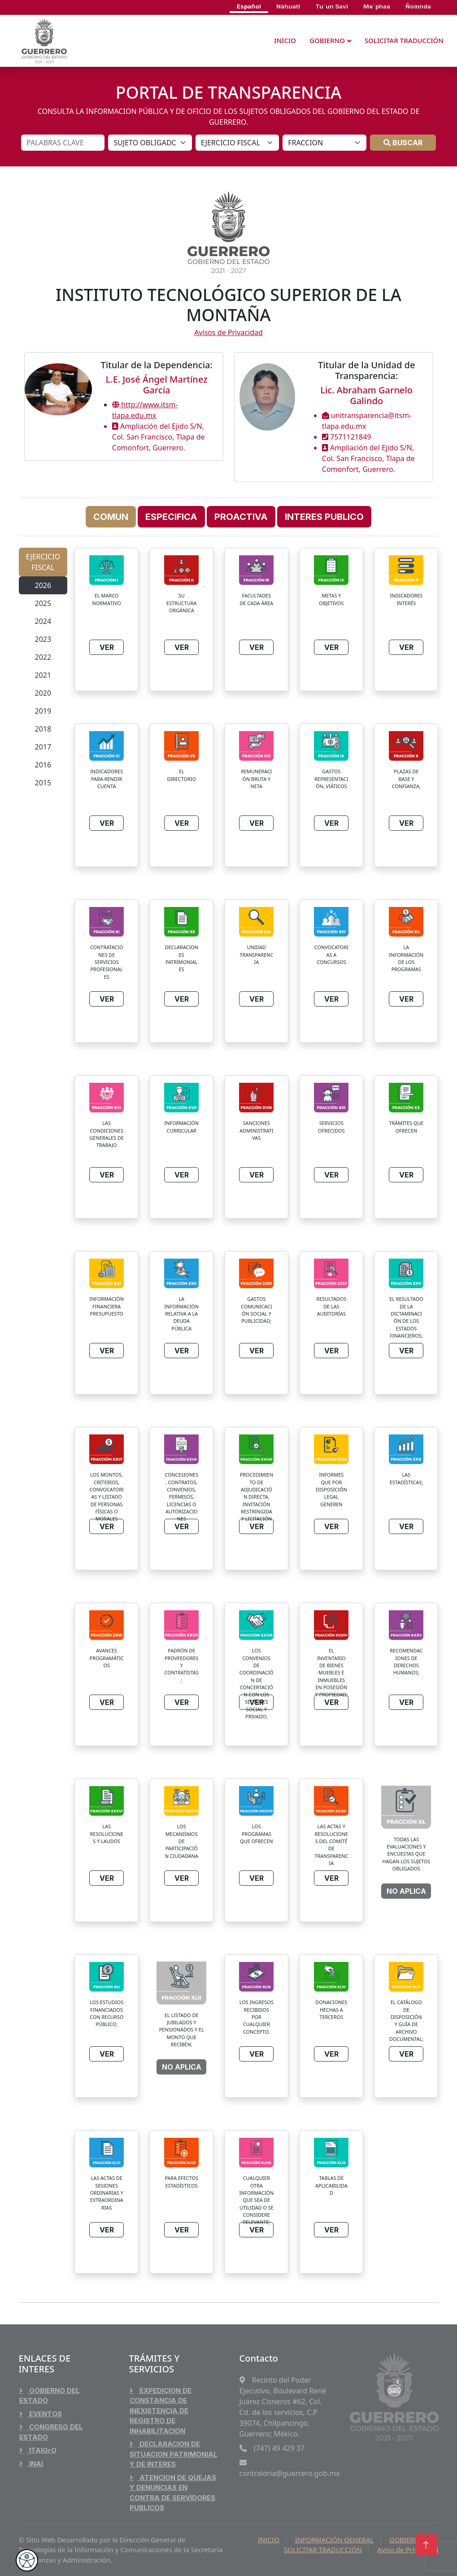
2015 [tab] (43, 783)
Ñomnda (418, 6)
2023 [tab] (43, 639)
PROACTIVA (241, 516)
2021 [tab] (43, 675)
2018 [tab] (43, 729)
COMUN (110, 516)
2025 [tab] (43, 603)
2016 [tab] (43, 765)
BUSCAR (402, 142)
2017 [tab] (43, 747)
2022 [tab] (43, 657)
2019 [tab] (43, 711)
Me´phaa (376, 6)
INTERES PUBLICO (324, 516)
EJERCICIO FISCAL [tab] (43, 562)
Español (249, 6)
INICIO (285, 40)
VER (107, 647)
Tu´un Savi (331, 6)
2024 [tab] (43, 621)
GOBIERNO (327, 40)
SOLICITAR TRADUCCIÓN (404, 40)
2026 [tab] (43, 585)
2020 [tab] (43, 693)
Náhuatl (288, 6)
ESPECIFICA (171, 516)
